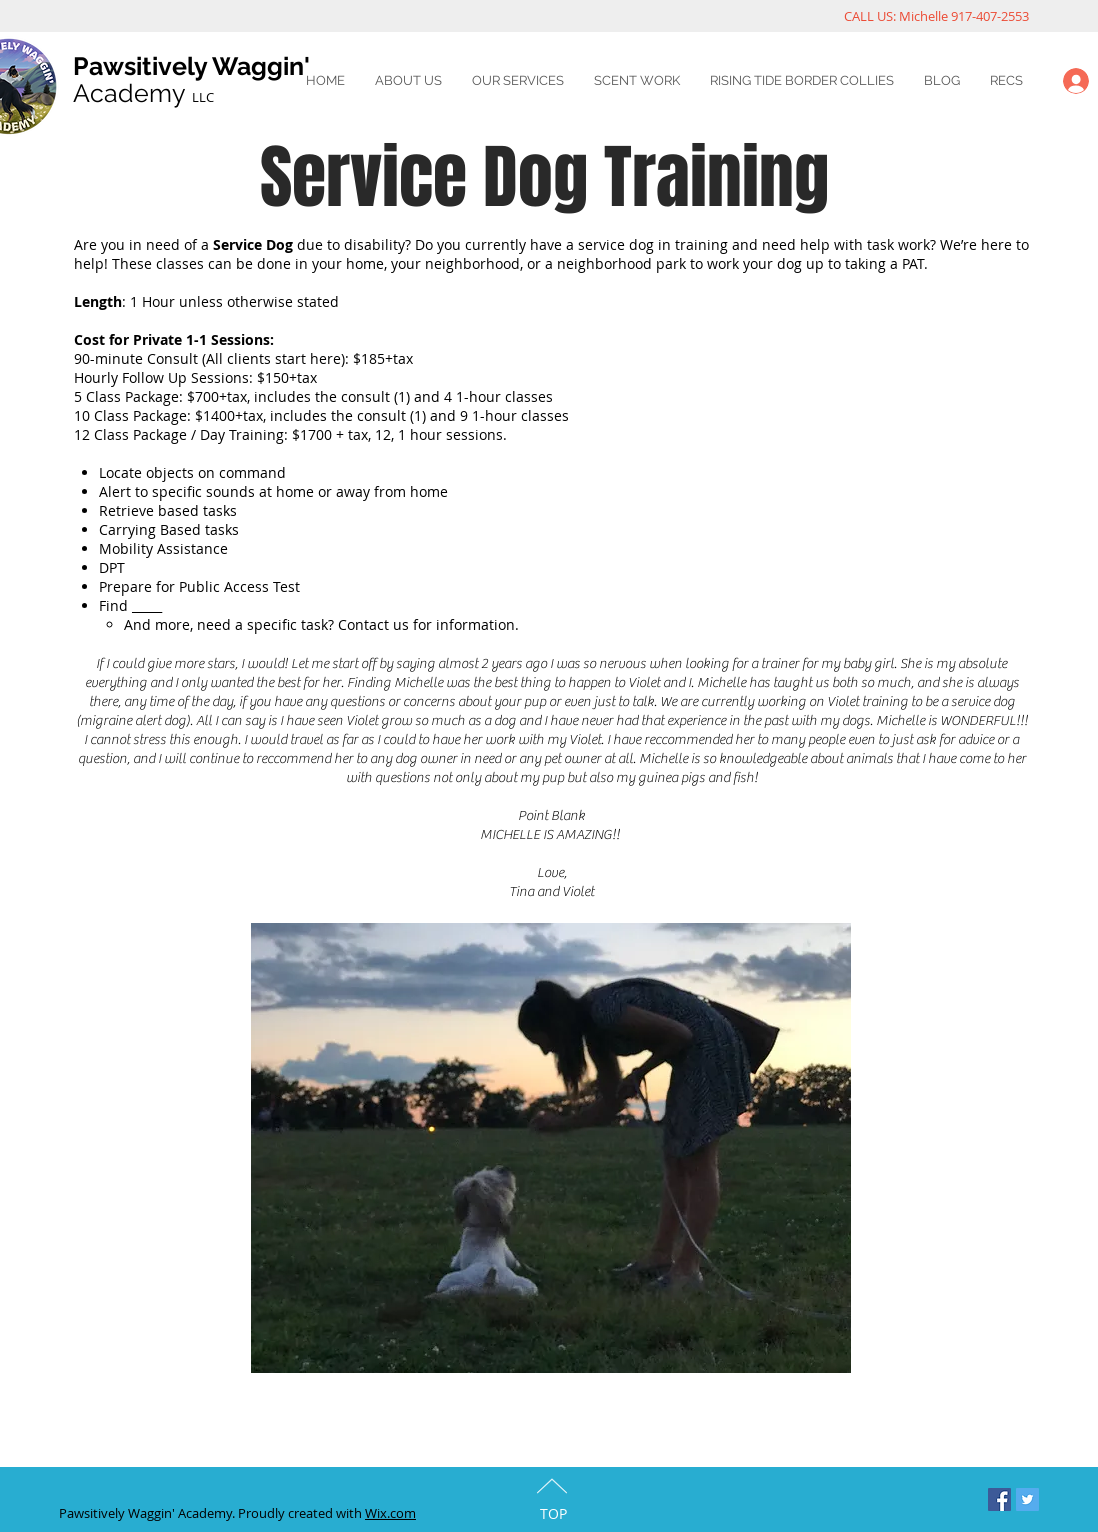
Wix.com (390, 1513)
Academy (143, 93)
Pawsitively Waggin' (191, 66)
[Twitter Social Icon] (1027, 1499)
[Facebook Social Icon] (999, 1499)
